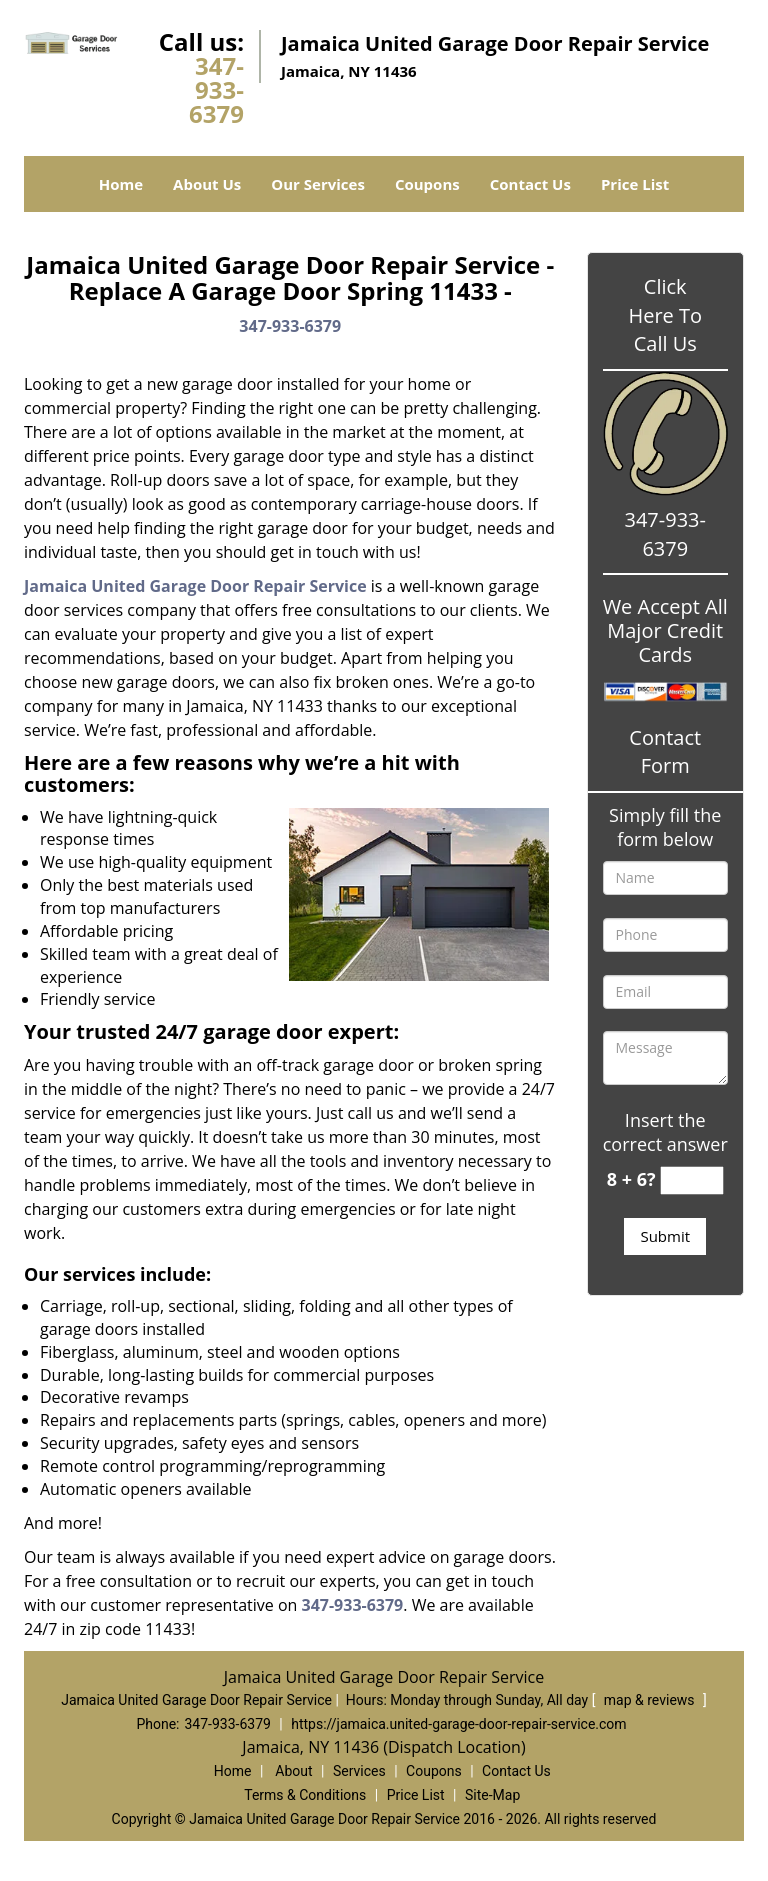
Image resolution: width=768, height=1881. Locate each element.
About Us (207, 184)
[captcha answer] (692, 1180)
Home (121, 184)
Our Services (318, 184)
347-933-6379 (216, 89)
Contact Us (530, 184)
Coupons (427, 184)
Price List (635, 184)
